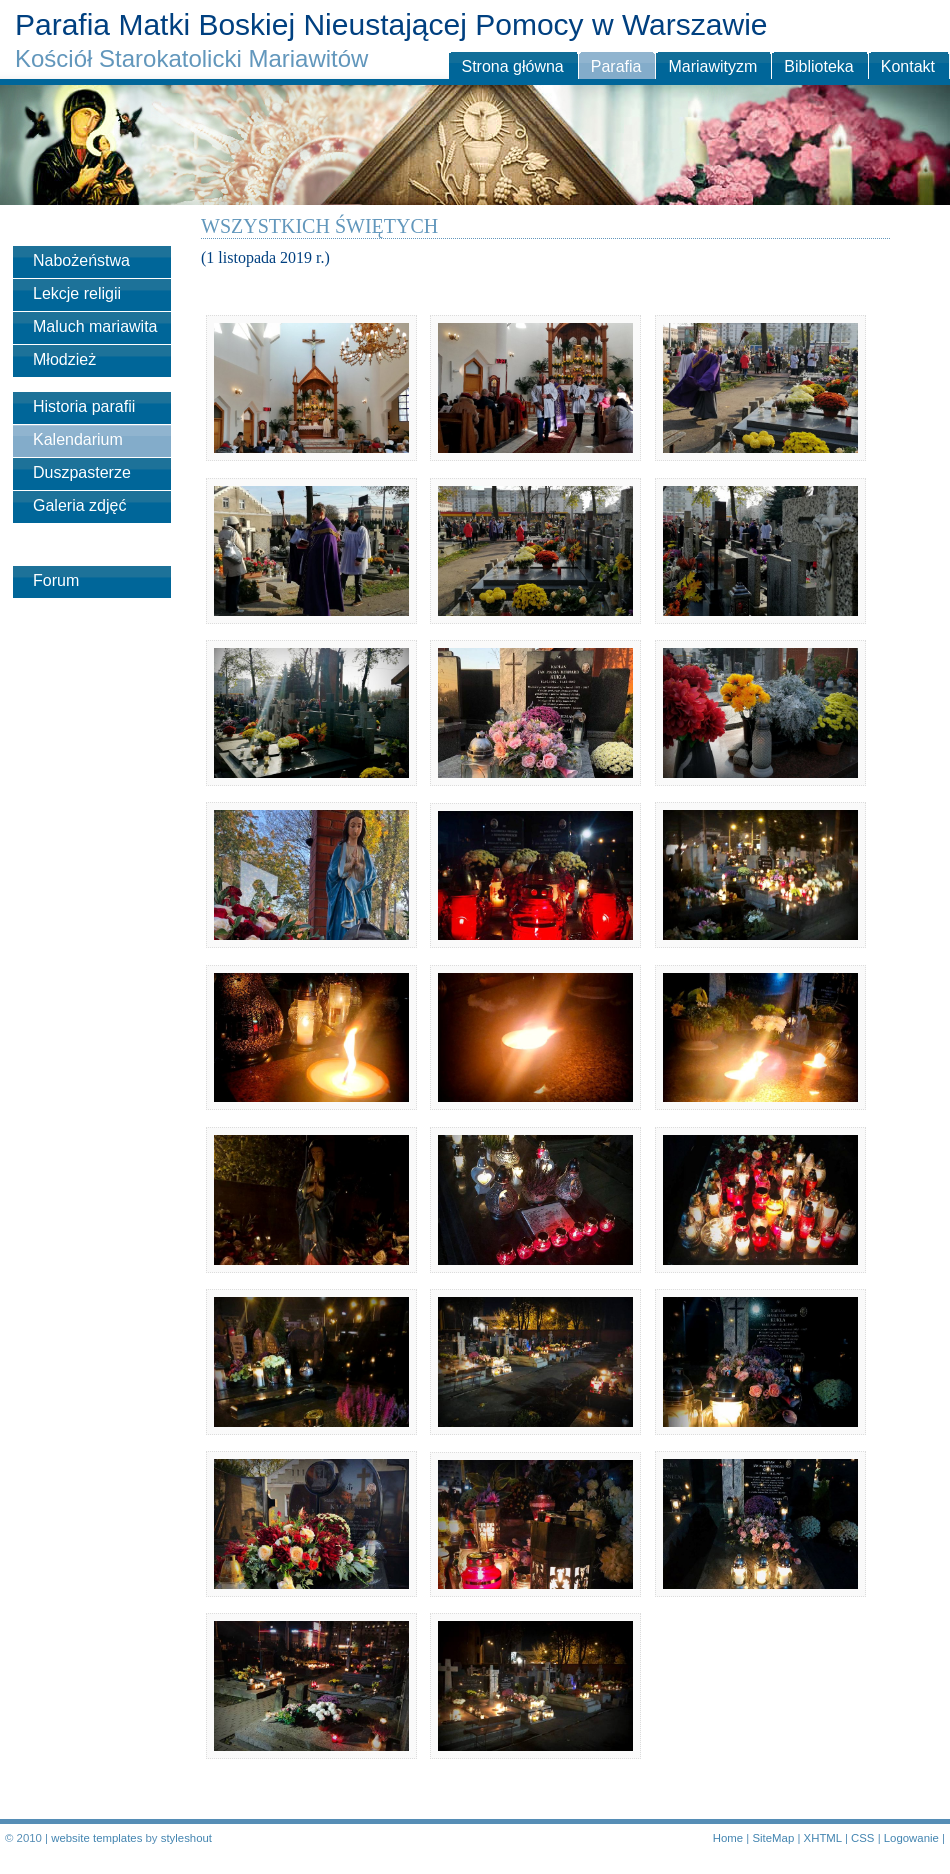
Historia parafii (84, 406)
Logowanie (911, 1838)
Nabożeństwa (81, 260)
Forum (56, 580)
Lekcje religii (77, 293)
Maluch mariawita (95, 326)
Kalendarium (78, 439)
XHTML (823, 1838)
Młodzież (64, 359)
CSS (862, 1838)
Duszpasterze (82, 472)
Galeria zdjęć (79, 505)
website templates (96, 1838)
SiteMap (773, 1838)
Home (728, 1838)
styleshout (186, 1838)
